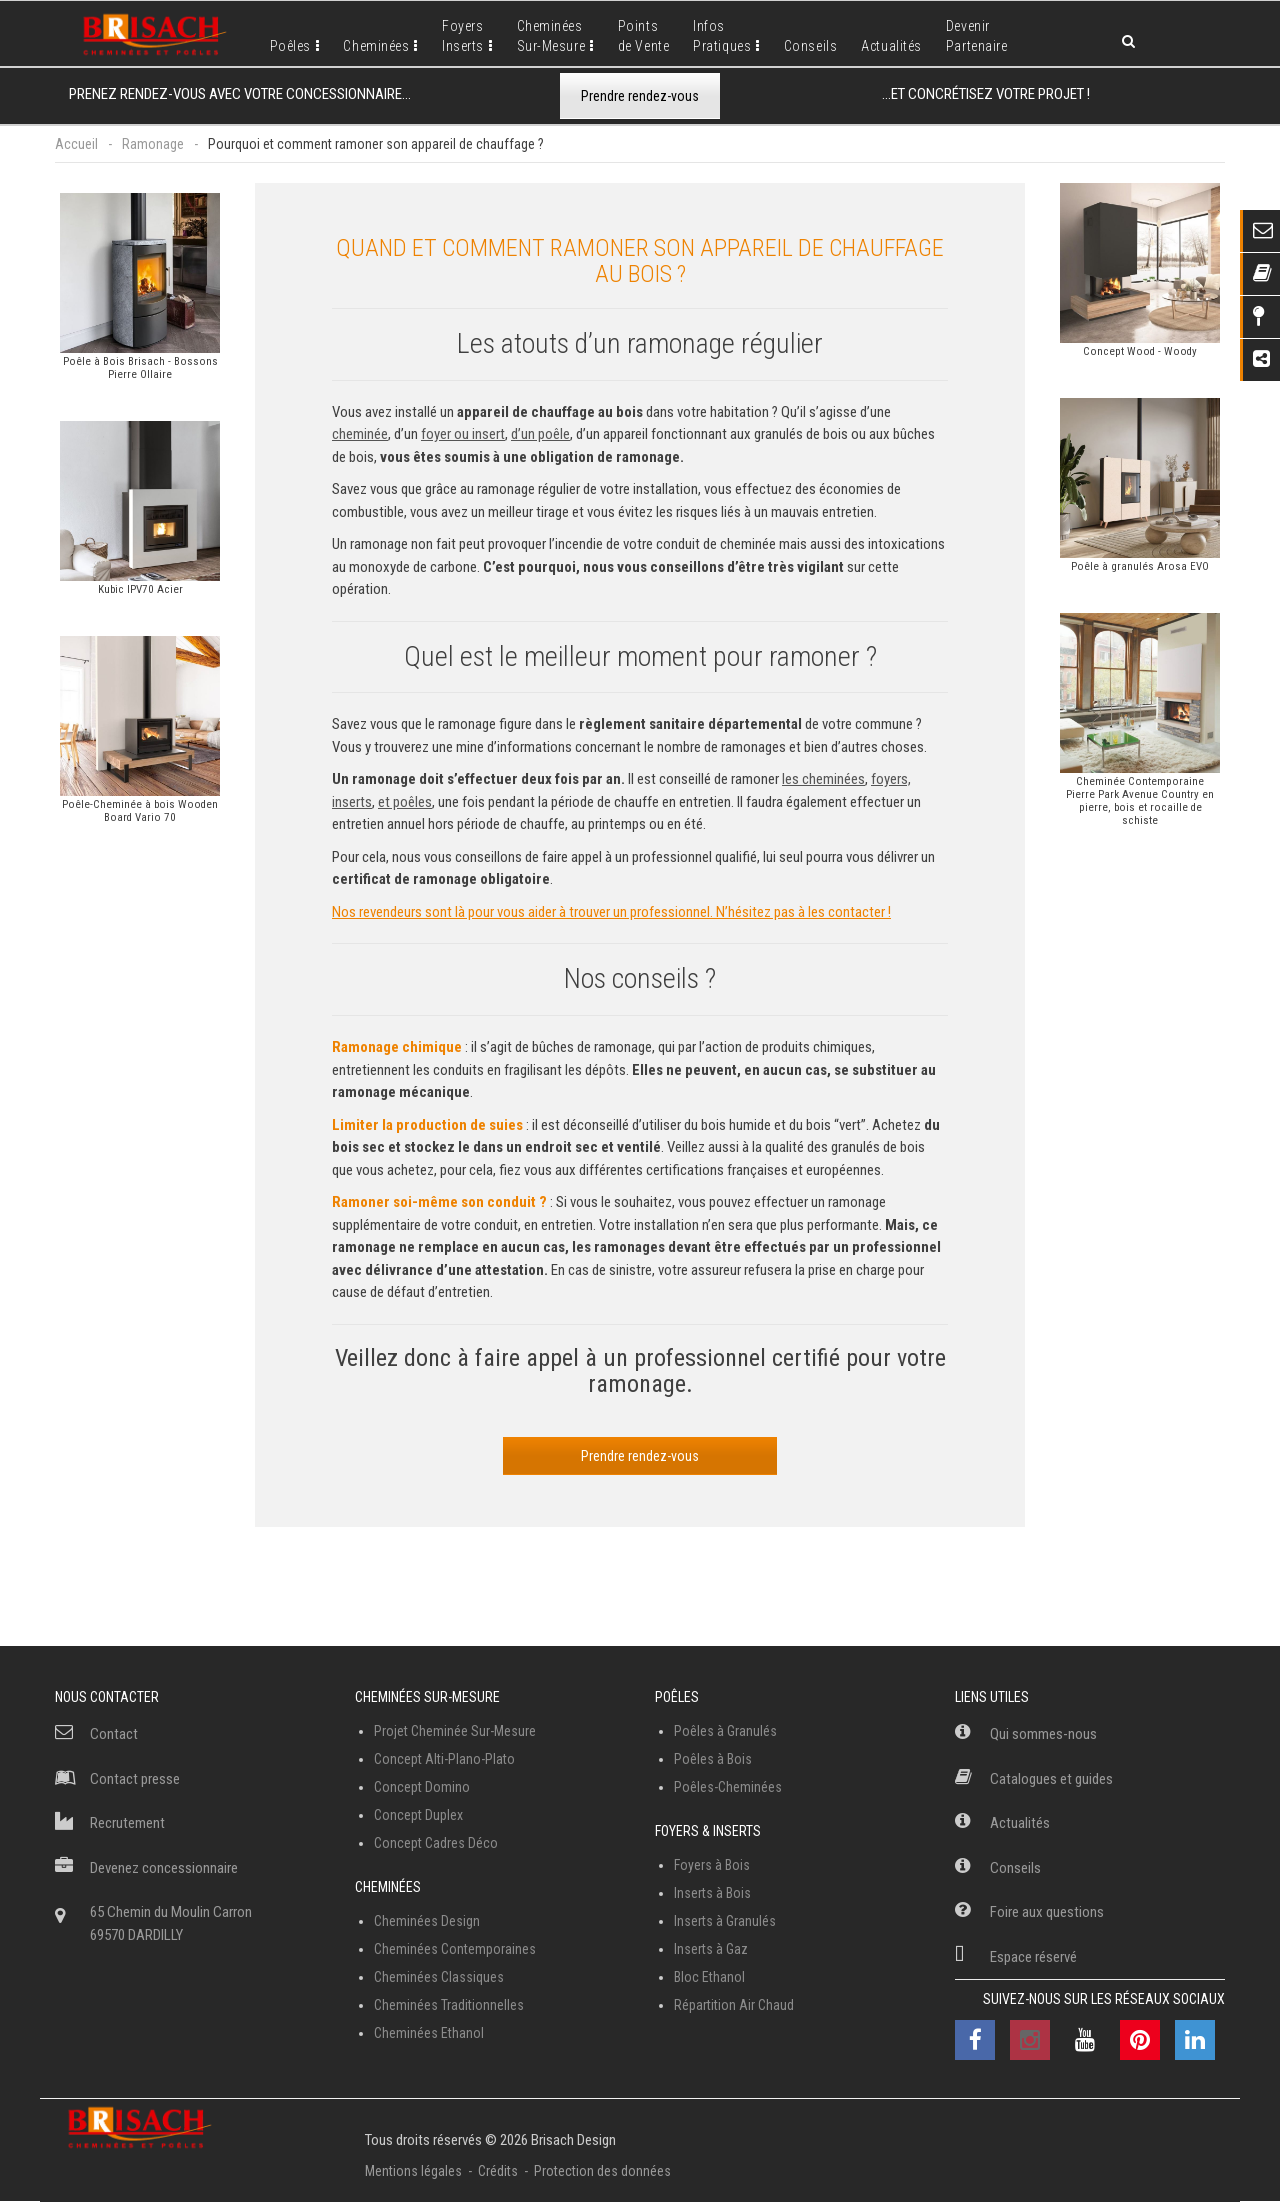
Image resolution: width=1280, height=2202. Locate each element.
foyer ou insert (463, 434)
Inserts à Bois (712, 1893)
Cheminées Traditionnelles (449, 2005)
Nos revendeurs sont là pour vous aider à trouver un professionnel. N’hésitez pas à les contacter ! (611, 912)
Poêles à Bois (713, 1759)
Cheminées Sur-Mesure (427, 1697)
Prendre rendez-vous (640, 96)
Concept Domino (422, 1787)
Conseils (810, 46)
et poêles (405, 802)
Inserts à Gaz (711, 1949)
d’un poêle (540, 434)
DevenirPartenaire (977, 36)
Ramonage (153, 144)
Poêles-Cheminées (728, 1787)
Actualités (891, 46)
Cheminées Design (427, 1921)
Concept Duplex (418, 1815)
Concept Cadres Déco (436, 1843)
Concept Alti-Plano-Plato (444, 1759)
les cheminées (823, 779)
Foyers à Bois (712, 1865)
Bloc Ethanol (709, 1977)
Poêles (290, 46)
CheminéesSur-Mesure (551, 36)
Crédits (498, 2171)
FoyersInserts (463, 36)
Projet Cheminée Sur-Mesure (455, 1731)
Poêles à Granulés (725, 1731)
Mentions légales (413, 2171)
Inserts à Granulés (725, 1921)
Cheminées (376, 46)
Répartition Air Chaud (734, 2005)
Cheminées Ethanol (429, 2033)
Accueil (76, 144)
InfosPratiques (722, 36)
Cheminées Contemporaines (455, 1949)
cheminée (360, 434)
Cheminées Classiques (439, 1977)
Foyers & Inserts (708, 1831)
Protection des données (602, 2171)
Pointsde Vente (643, 36)
